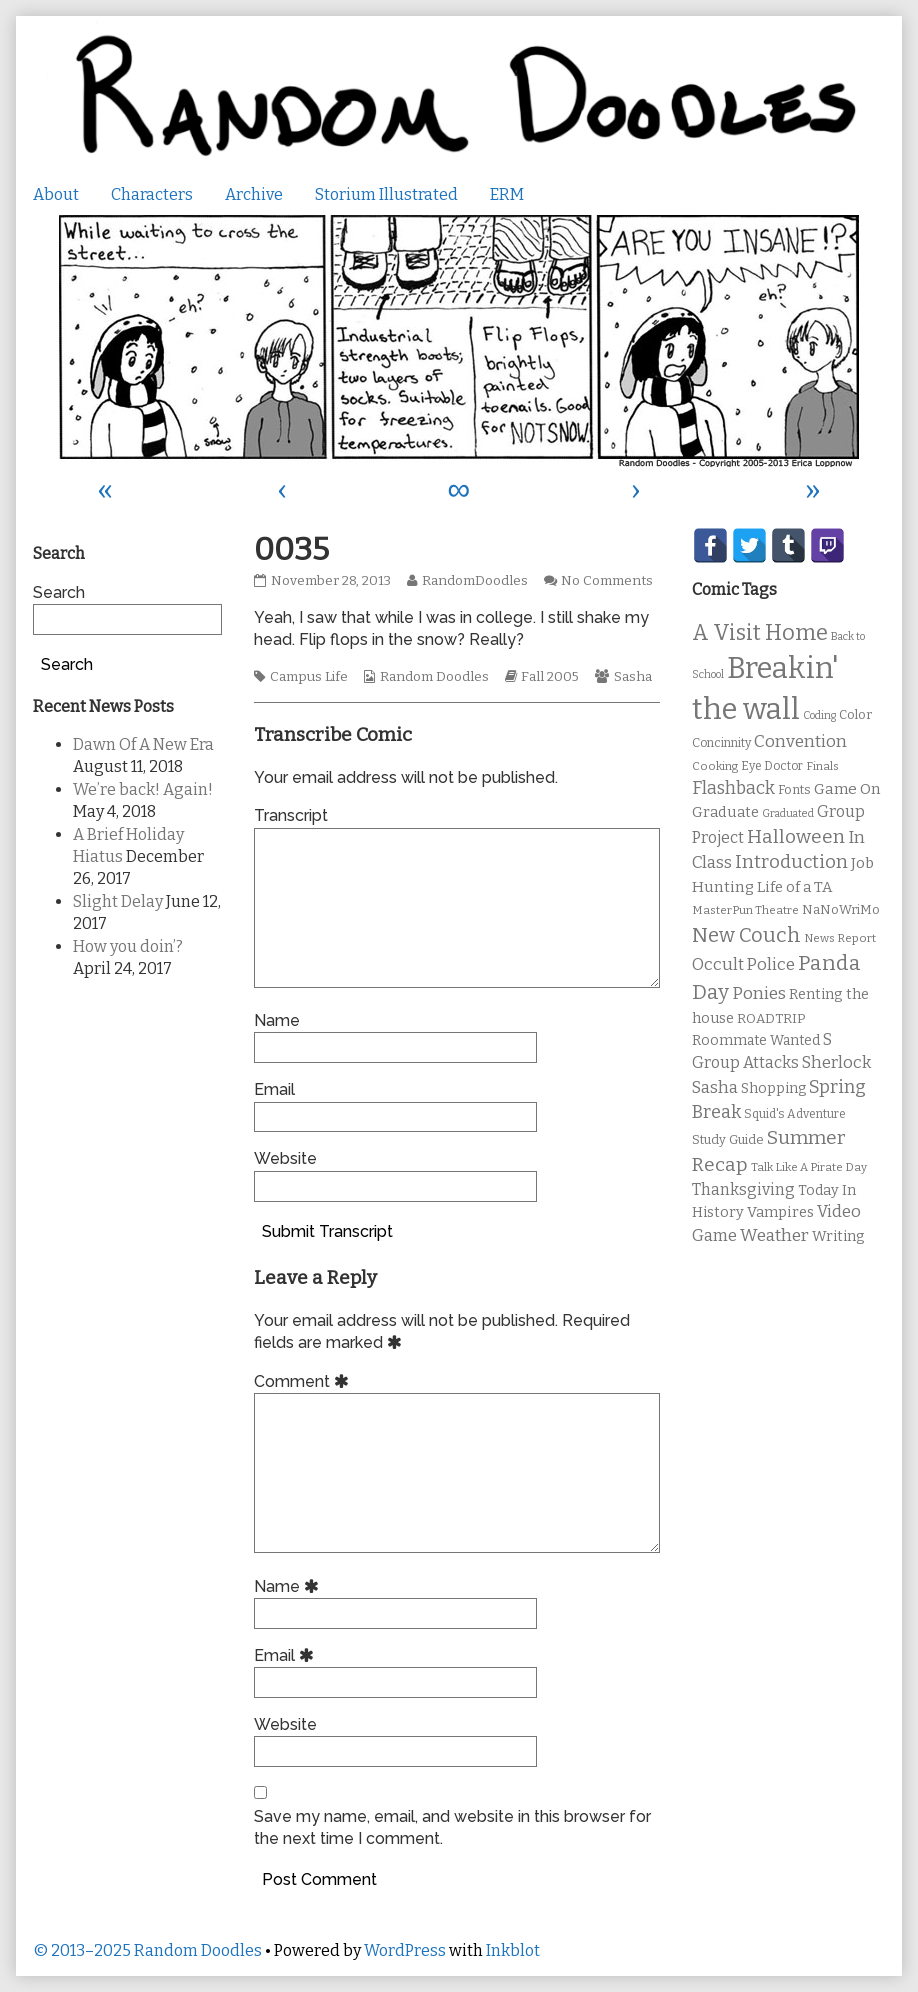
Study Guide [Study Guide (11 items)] (728, 1139)
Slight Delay (118, 901)
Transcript (291, 815)
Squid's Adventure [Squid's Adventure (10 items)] (795, 1114)
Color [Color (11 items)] (855, 714)
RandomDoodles (474, 581)
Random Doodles (434, 677)
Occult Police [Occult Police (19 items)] (743, 964)
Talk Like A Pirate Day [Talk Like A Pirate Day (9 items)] (809, 1167)
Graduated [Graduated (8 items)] (788, 813)
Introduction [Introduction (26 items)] (791, 862)
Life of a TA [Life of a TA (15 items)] (794, 887)
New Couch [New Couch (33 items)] (746, 935)
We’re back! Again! (143, 789)
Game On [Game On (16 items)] (847, 789)
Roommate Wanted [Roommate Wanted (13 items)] (756, 1040)
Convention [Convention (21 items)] (800, 741)
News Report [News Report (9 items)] (840, 938)
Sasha (633, 677)
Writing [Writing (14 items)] (838, 1236)
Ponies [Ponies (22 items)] (759, 993)
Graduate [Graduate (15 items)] (725, 812)
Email (274, 1089)
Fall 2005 (550, 677)
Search (59, 592)
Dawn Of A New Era (143, 744)
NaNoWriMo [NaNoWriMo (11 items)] (841, 909)
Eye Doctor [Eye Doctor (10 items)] (772, 766)
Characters (152, 194)
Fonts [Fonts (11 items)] (794, 789)
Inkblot (513, 1950)
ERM (507, 194)
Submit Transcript (327, 1231)
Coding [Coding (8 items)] (819, 715)
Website (285, 1158)
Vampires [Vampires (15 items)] (780, 1212)
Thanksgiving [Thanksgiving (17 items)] (743, 1189)
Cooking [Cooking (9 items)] (715, 766)
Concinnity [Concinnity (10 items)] (721, 743)
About (56, 194)
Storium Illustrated (386, 194)
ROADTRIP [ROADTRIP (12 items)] (771, 1019)
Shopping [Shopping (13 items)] (773, 1088)
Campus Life (309, 677)
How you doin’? (128, 946)
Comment (304, 1381)
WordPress (405, 1950)
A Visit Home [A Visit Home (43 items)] (760, 633)
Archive (254, 194)
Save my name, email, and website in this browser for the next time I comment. (452, 1827)
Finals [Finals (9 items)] (822, 766)
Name (277, 1020)
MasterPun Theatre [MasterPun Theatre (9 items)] (745, 910)
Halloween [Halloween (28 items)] (796, 836)
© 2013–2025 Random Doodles (147, 1950)
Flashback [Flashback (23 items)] (733, 788)
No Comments (607, 581)
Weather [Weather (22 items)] (774, 1235)
